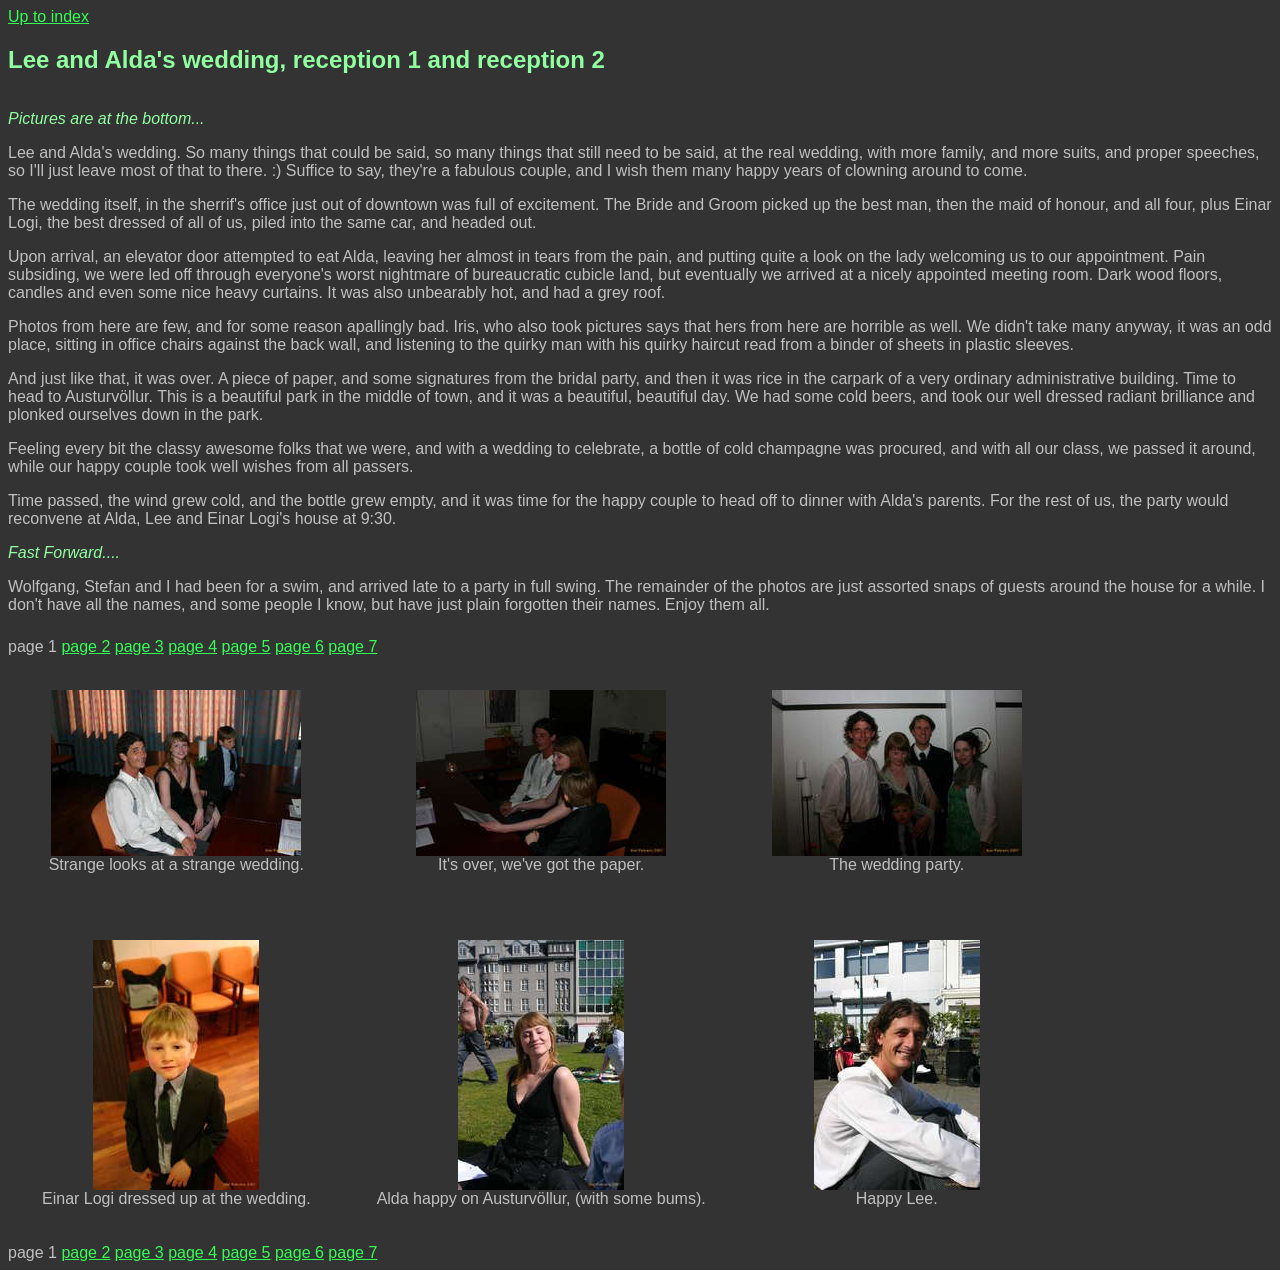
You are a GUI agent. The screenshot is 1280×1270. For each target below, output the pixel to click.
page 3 (139, 646)
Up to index (48, 16)
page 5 (246, 646)
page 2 (85, 646)
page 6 (299, 646)
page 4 (192, 646)
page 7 (352, 646)
